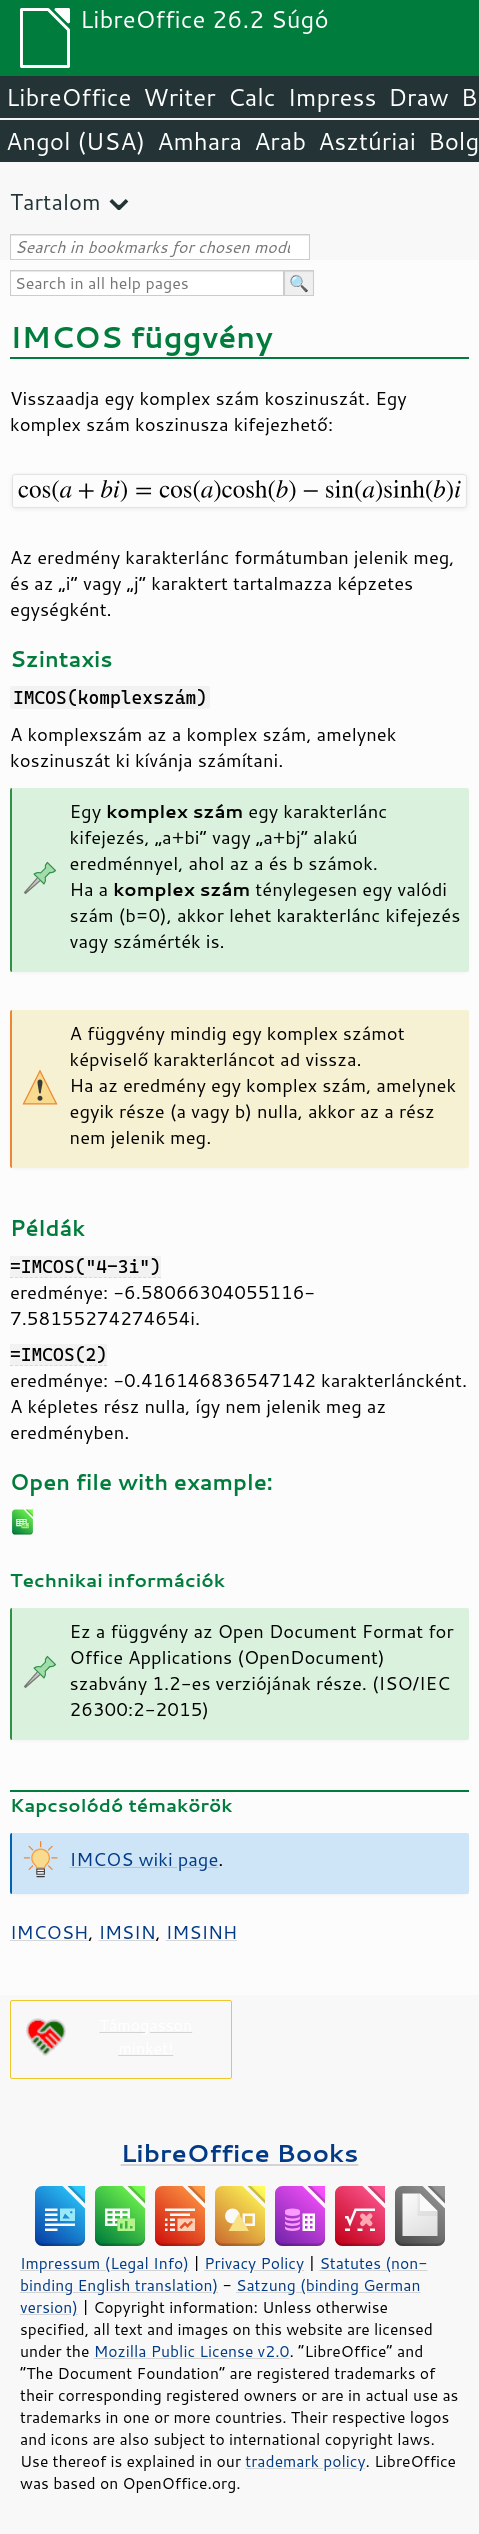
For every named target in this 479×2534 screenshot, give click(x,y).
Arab (280, 141)
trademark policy (305, 2461)
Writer (179, 97)
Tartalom (55, 201)
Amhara (199, 141)
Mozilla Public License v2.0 (192, 2351)
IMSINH (202, 1932)
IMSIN (126, 1932)
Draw (418, 97)
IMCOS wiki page (144, 1859)
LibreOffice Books (240, 2152)
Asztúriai (367, 141)
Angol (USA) (75, 141)
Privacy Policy (254, 2263)
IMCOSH (49, 1932)
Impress (332, 97)
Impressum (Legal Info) (104, 2263)
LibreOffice (68, 97)
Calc (252, 97)
